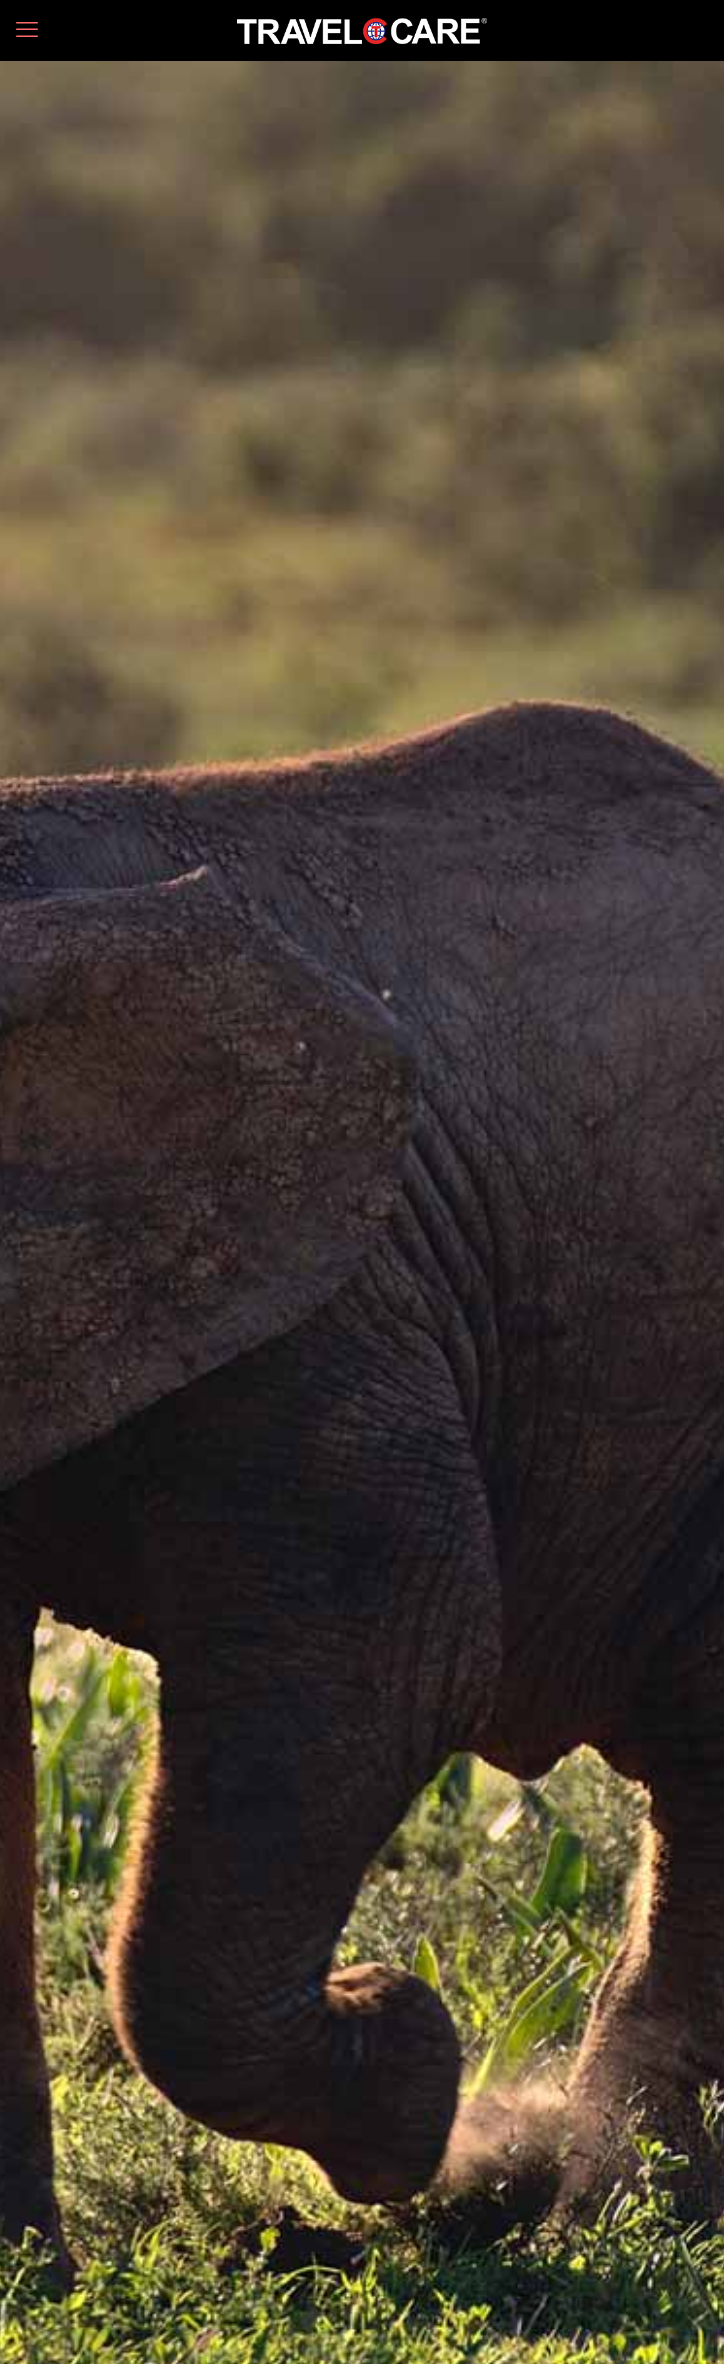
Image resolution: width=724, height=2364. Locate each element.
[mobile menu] (27, 30)
